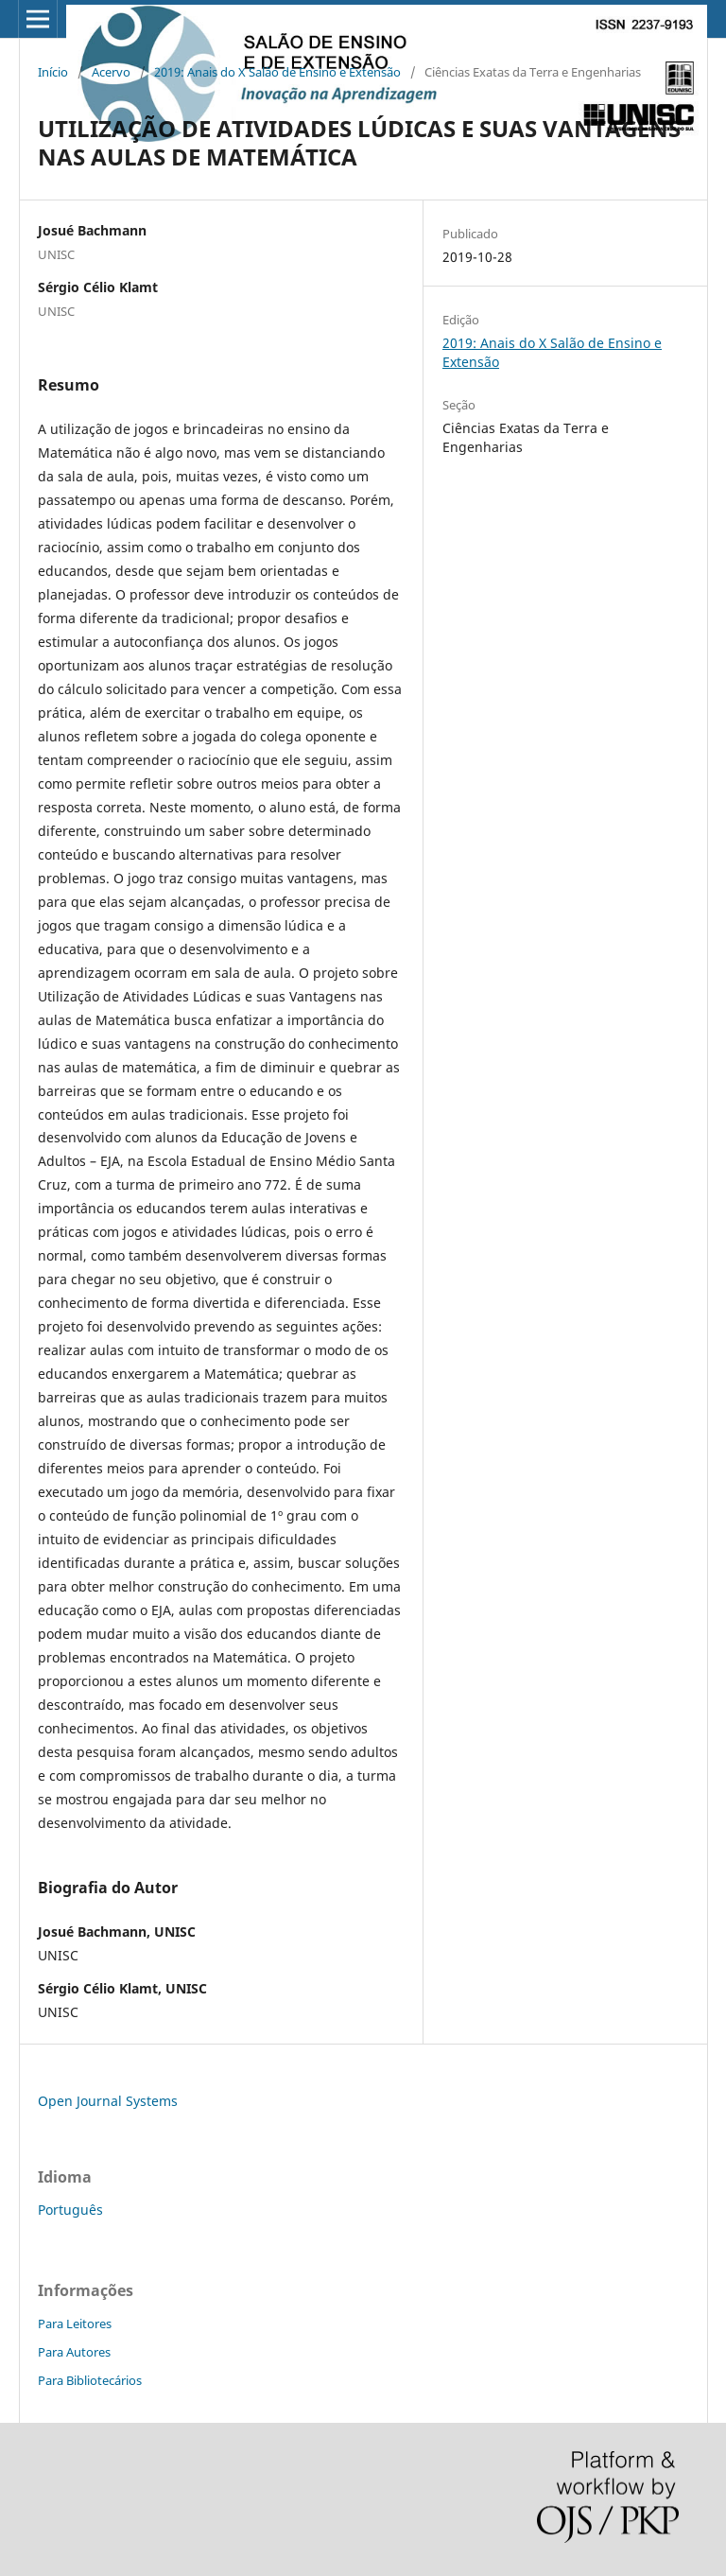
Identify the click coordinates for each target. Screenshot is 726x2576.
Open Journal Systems (108, 2101)
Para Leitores (75, 2323)
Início (53, 71)
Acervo (111, 71)
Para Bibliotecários (90, 2380)
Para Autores (74, 2351)
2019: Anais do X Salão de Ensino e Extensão (277, 71)
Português (70, 2210)
